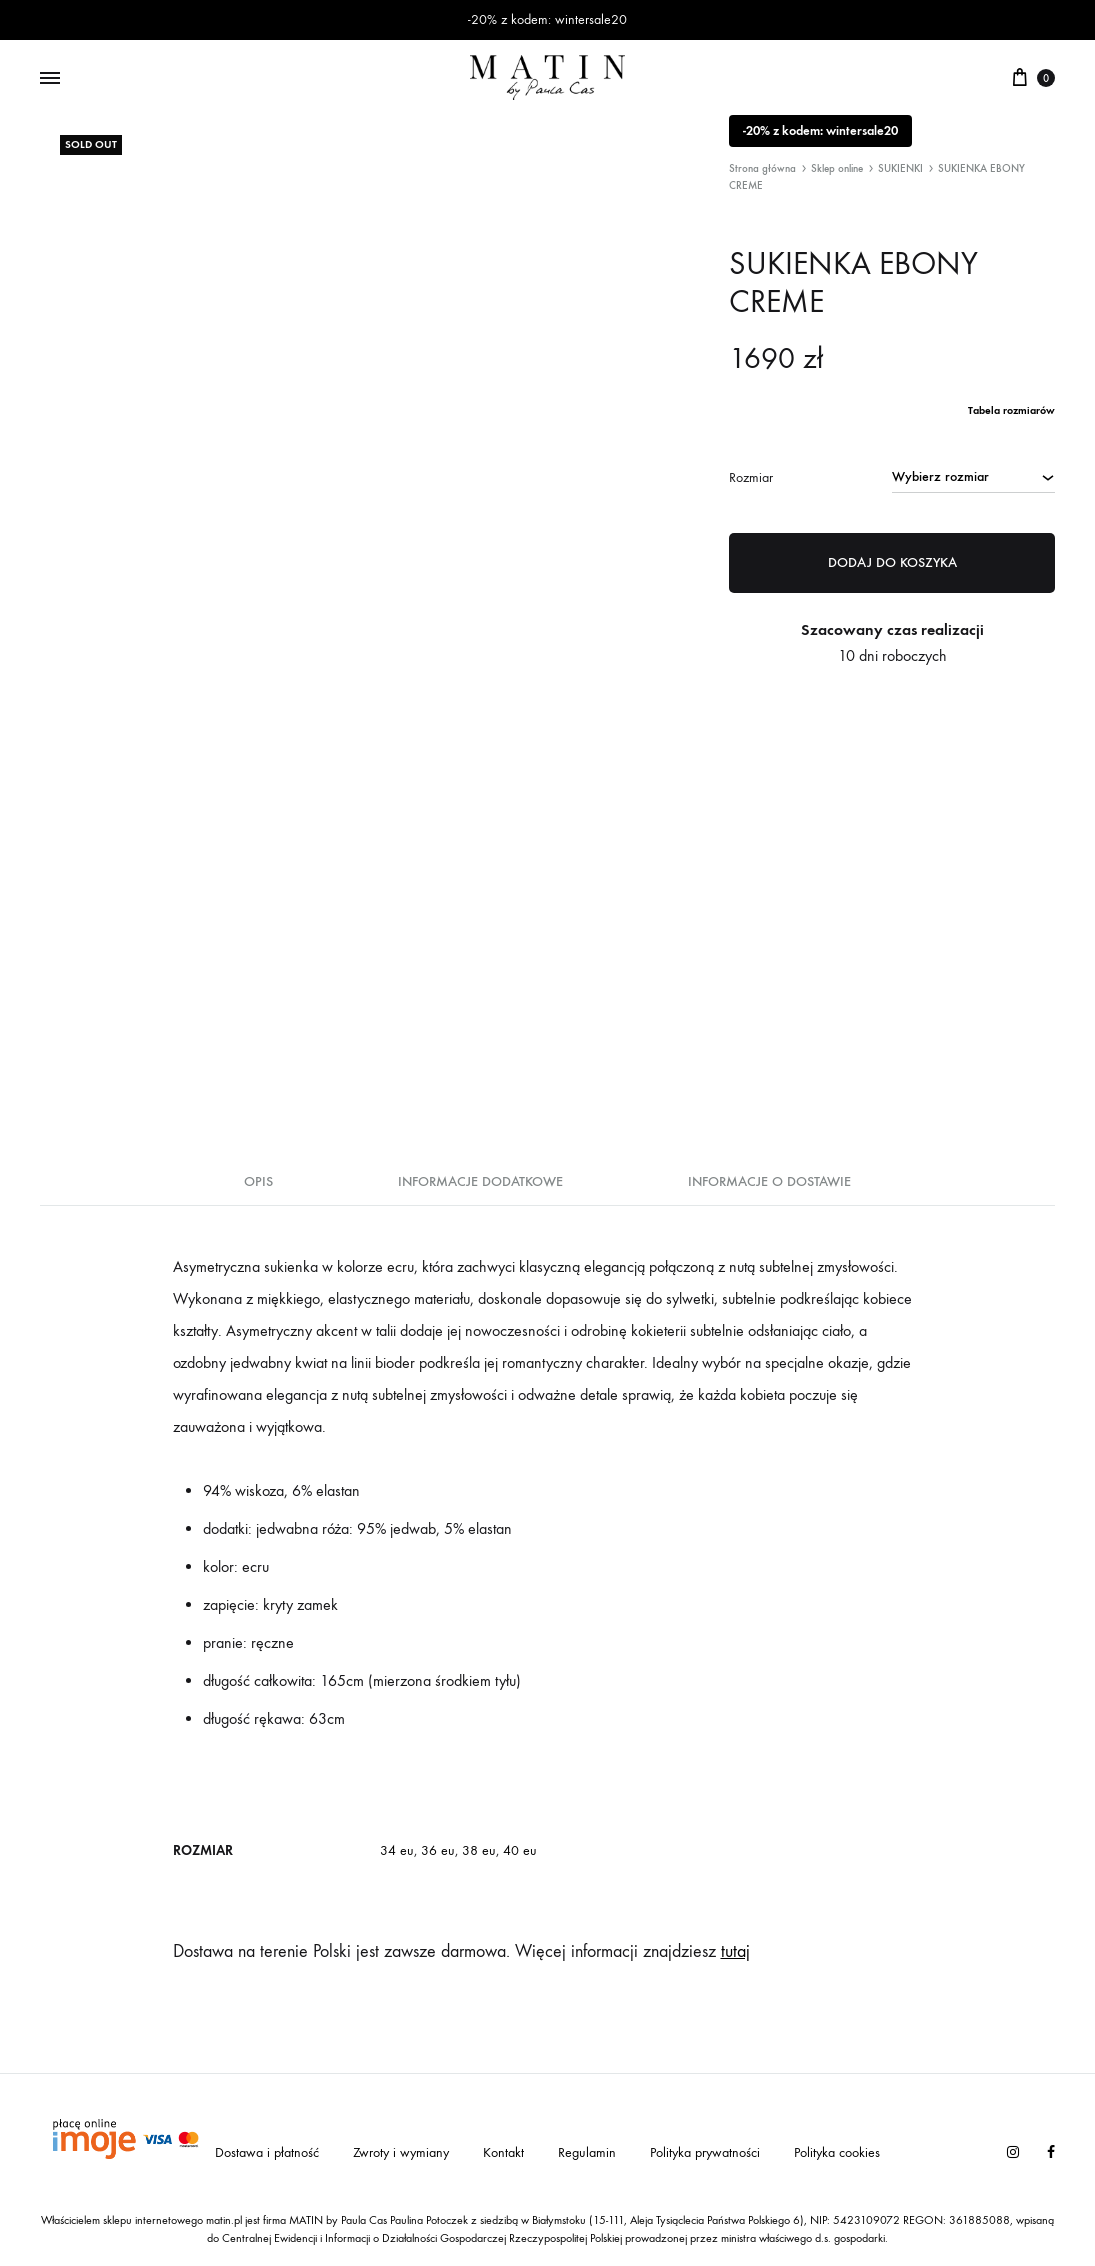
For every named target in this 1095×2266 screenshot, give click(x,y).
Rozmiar (751, 477)
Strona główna (762, 168)
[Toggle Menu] (50, 79)
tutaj (735, 1951)
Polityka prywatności (705, 2152)
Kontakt (503, 2152)
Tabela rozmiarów (1011, 410)
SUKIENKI (900, 168)
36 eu (438, 1850)
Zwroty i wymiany (401, 2152)
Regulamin (587, 2152)
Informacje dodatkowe (480, 1181)
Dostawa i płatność (267, 2152)
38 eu (479, 1850)
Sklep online (837, 168)
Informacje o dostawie (769, 1181)
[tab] (258, 1188)
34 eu (397, 1850)
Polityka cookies (837, 2152)
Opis (258, 1181)
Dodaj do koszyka (892, 562)
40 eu (520, 1850)
